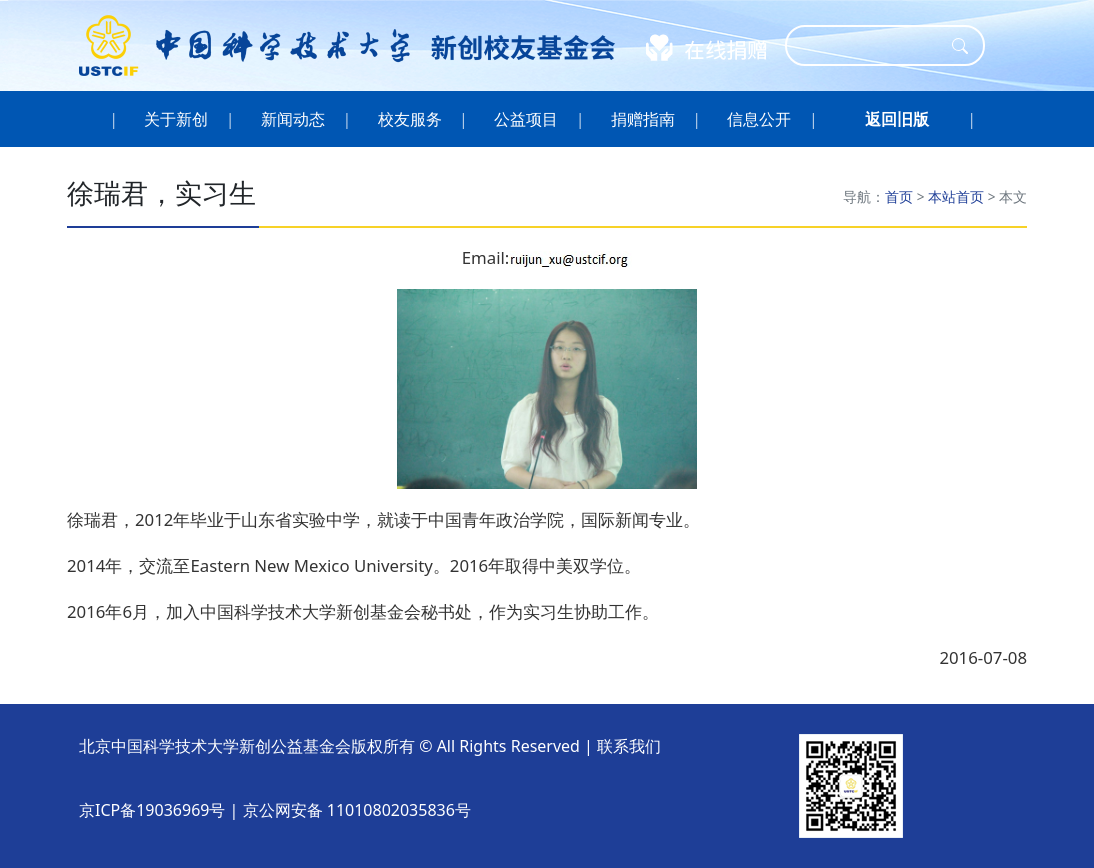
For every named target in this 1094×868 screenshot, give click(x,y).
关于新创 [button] (176, 119)
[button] (897, 119)
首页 (899, 196)
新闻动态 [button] (293, 119)
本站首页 (956, 196)
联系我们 (629, 746)
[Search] (872, 45)
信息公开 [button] (759, 119)
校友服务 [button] (409, 119)
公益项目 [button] (526, 119)
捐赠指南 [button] (643, 119)
